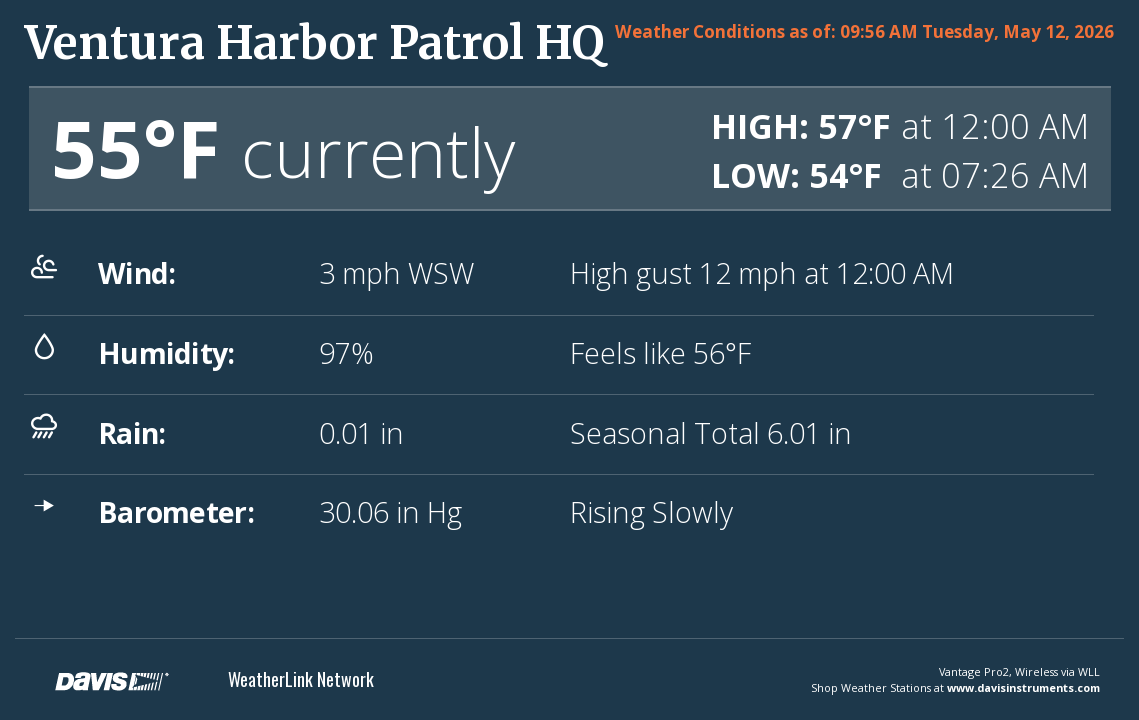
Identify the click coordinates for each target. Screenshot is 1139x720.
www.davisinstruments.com (1023, 687)
